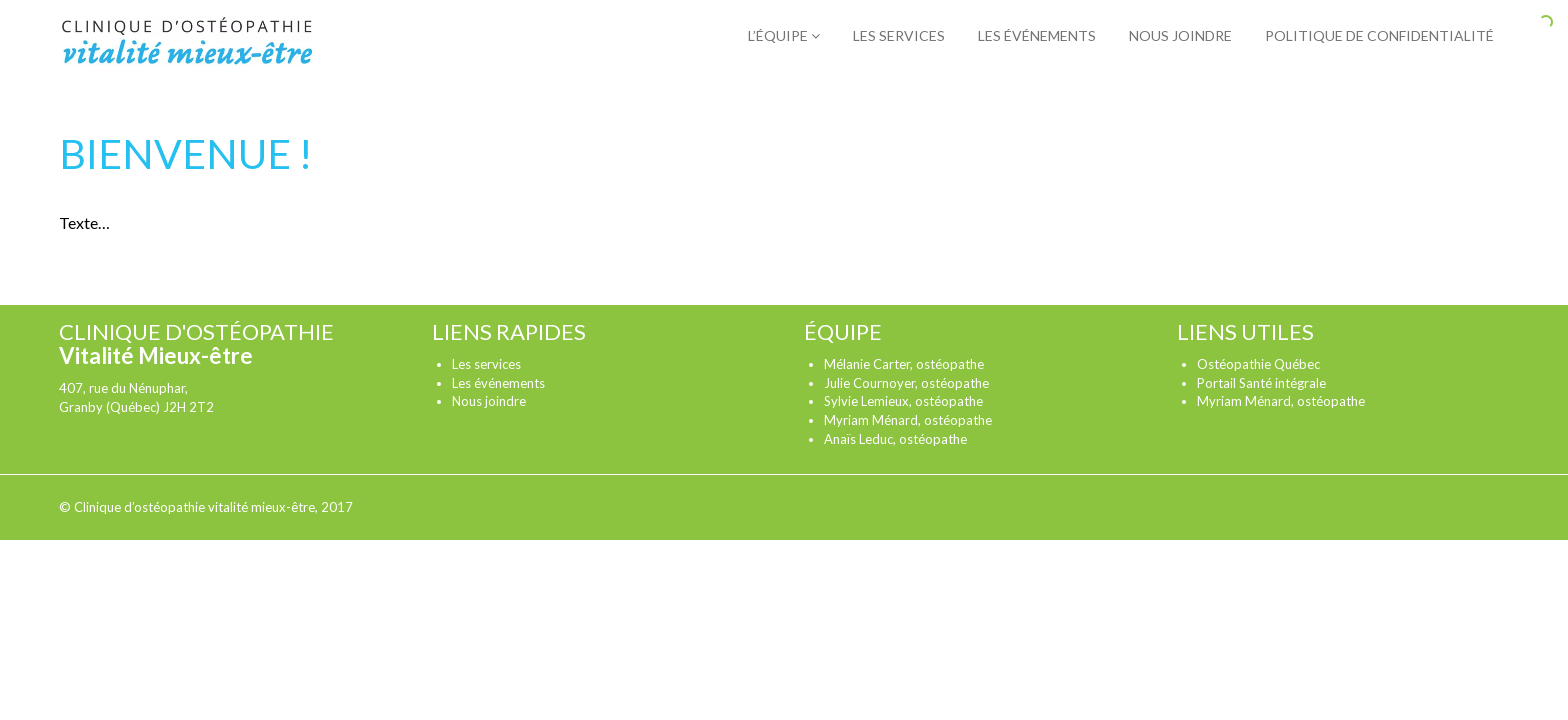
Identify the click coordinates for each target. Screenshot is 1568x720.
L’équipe (784, 35)
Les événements (1037, 35)
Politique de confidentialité (1379, 35)
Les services (899, 35)
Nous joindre (1180, 35)
